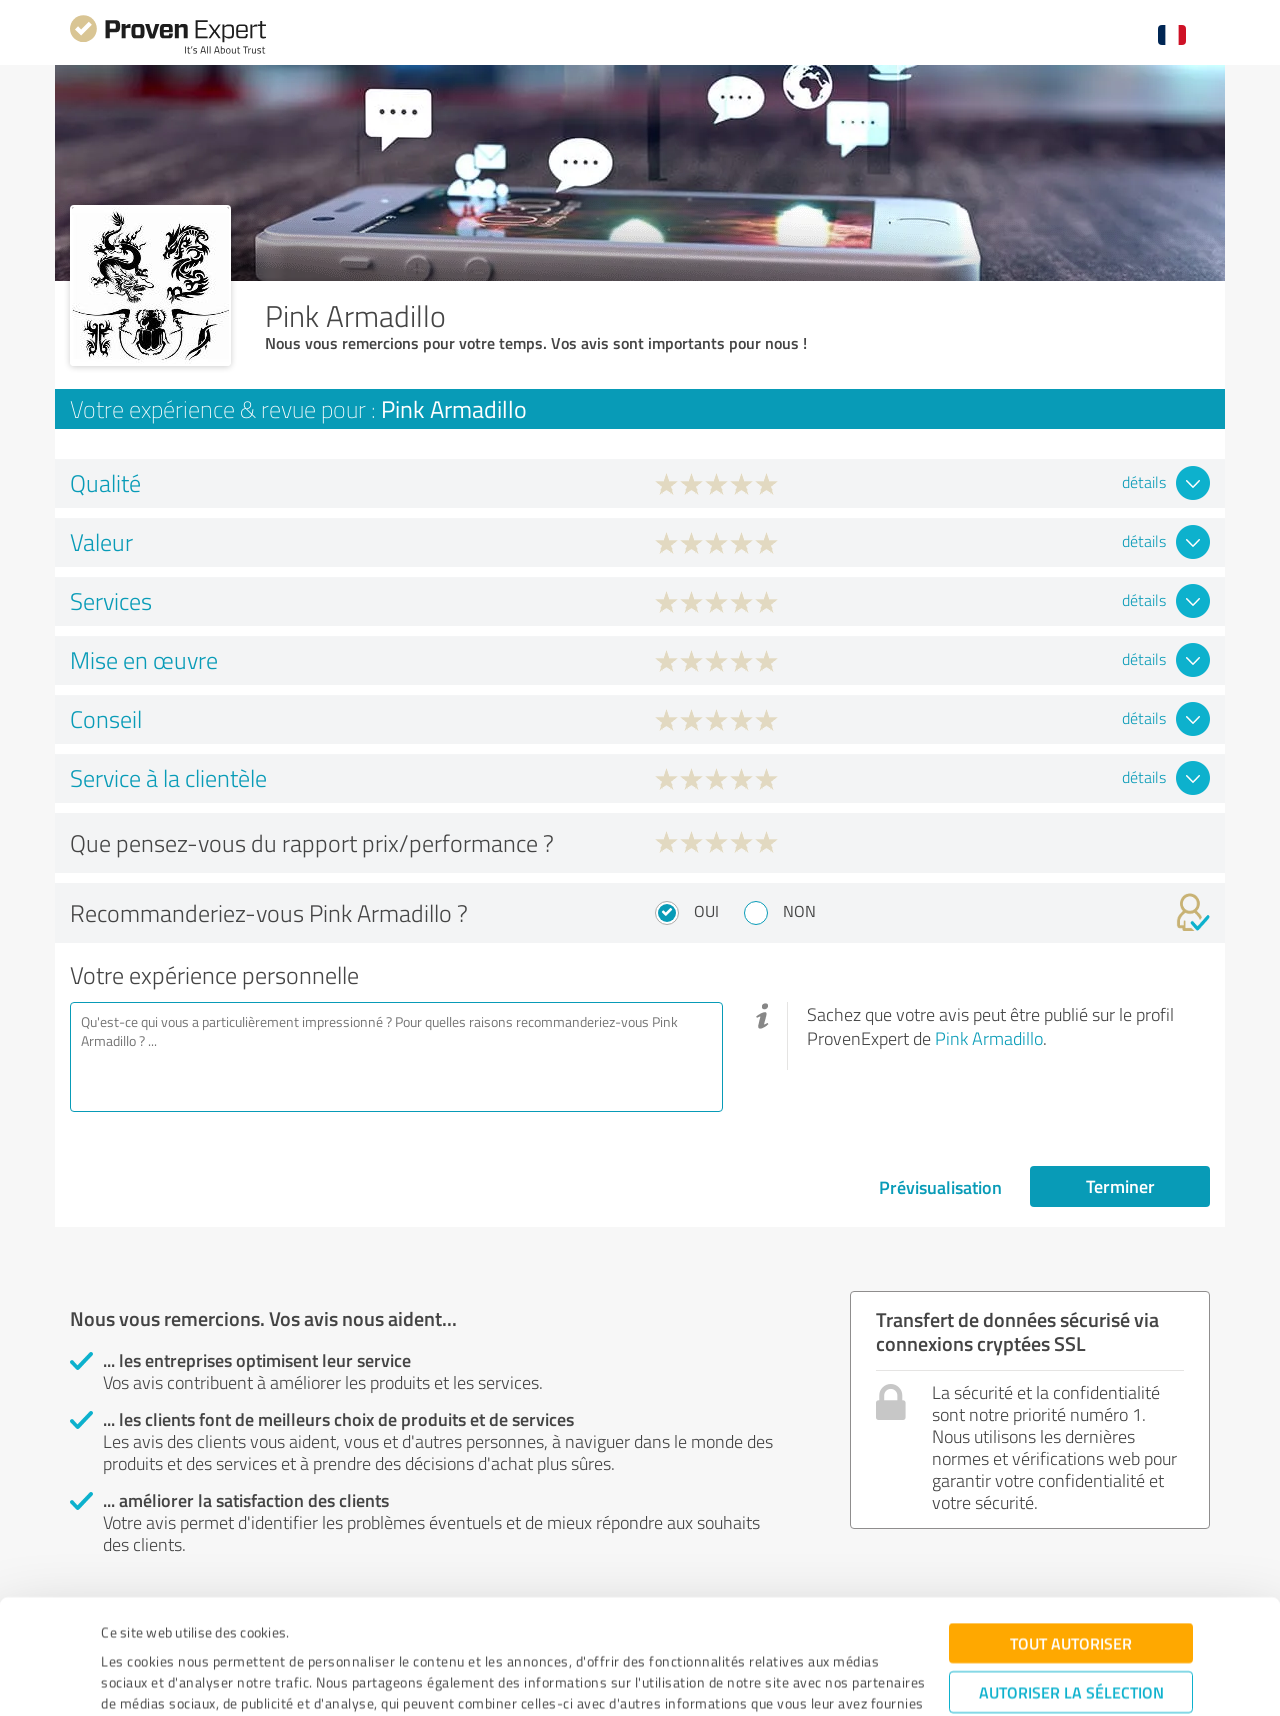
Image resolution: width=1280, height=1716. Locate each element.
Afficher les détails (808, 1678)
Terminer (1120, 1186)
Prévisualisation (940, 1187)
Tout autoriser (1071, 1540)
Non (799, 911)
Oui (706, 911)
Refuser (1071, 1651)
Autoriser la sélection (1071, 1589)
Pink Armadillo (989, 1038)
